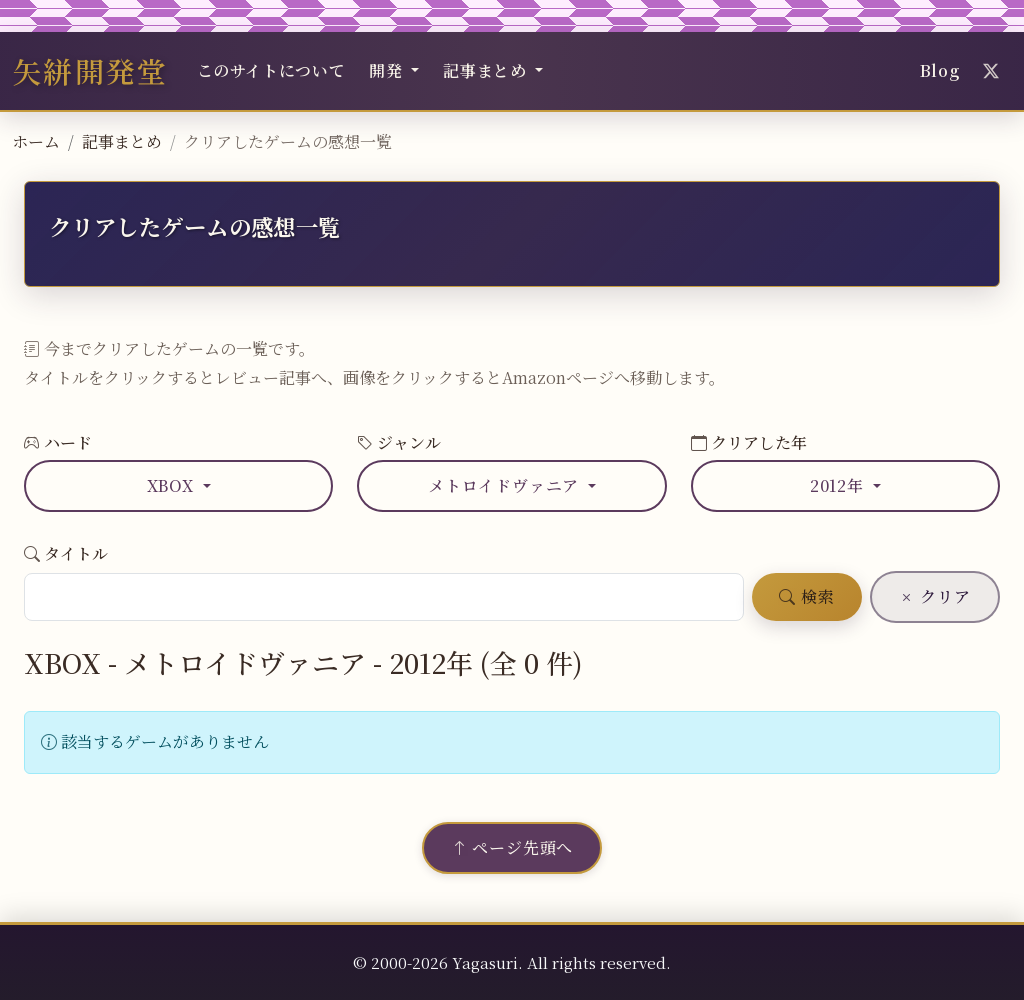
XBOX (173, 485)
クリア (935, 596)
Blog (940, 70)
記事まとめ (122, 141)
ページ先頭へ (512, 847)
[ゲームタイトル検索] (384, 597)
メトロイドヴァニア (506, 485)
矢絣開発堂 (90, 70)
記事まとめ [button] (487, 70)
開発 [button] (388, 70)
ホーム (36, 141)
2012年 (839, 485)
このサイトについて (271, 70)
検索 (806, 596)
